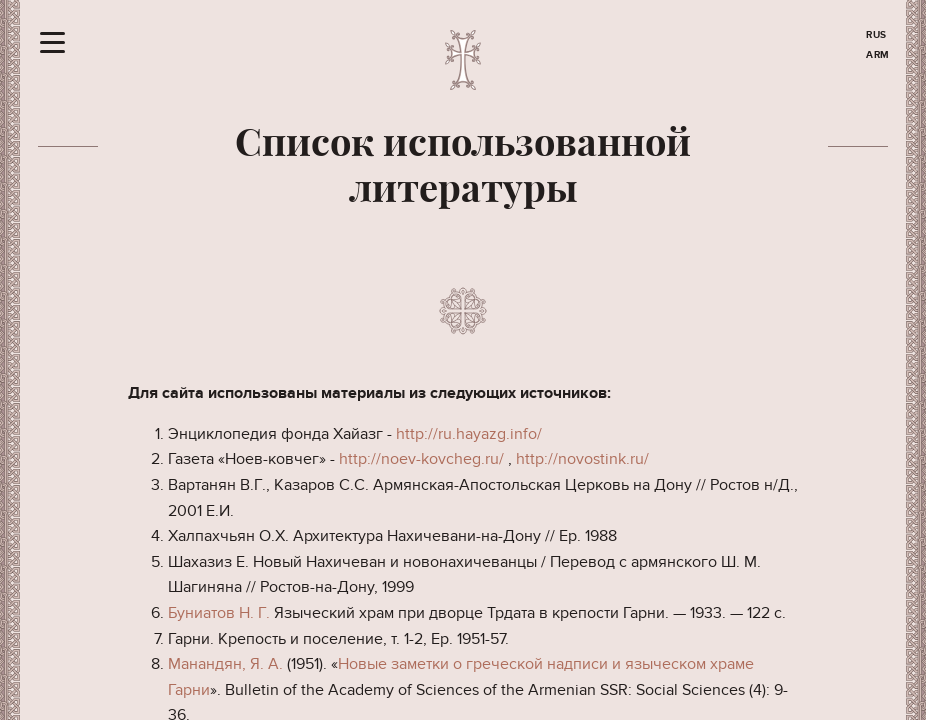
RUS (876, 35)
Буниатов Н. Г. (219, 613)
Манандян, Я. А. (225, 664)
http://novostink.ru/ (582, 459)
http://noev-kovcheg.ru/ (421, 459)
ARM (878, 55)
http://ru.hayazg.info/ (469, 434)
